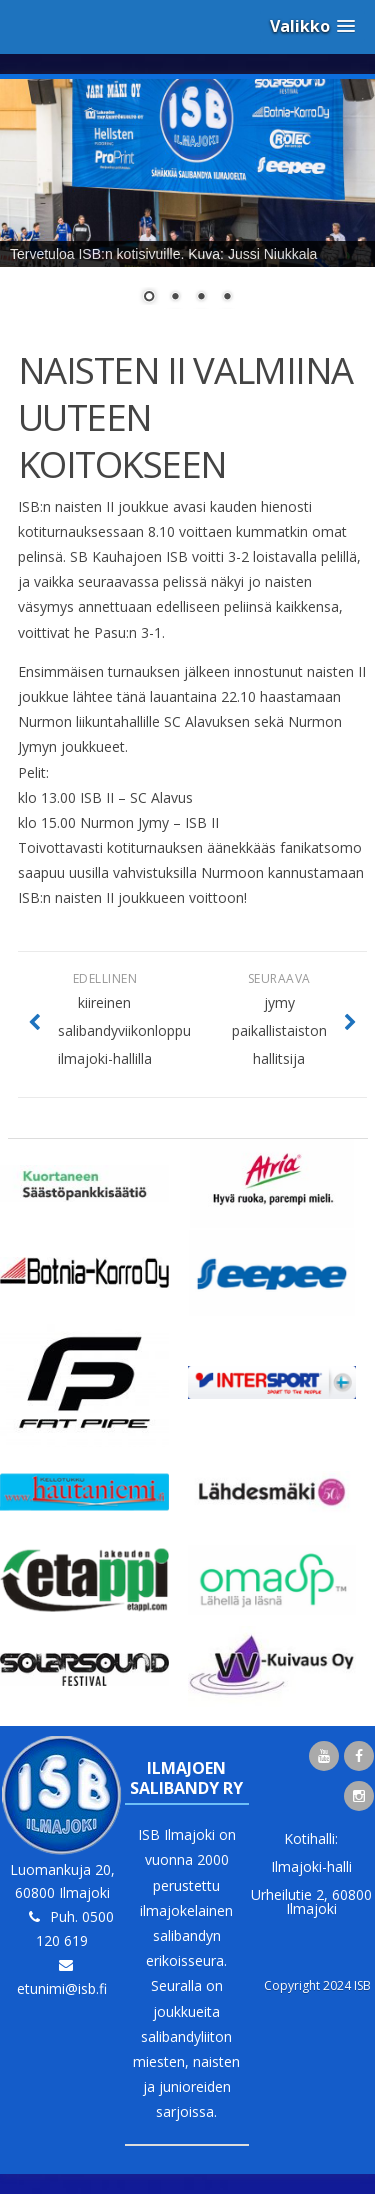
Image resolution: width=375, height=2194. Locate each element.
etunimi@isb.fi (62, 1988)
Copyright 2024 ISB (317, 1985)
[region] (187, 204)
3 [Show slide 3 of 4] (201, 298)
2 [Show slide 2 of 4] (175, 298)
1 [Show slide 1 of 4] (149, 298)
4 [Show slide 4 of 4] (227, 298)
